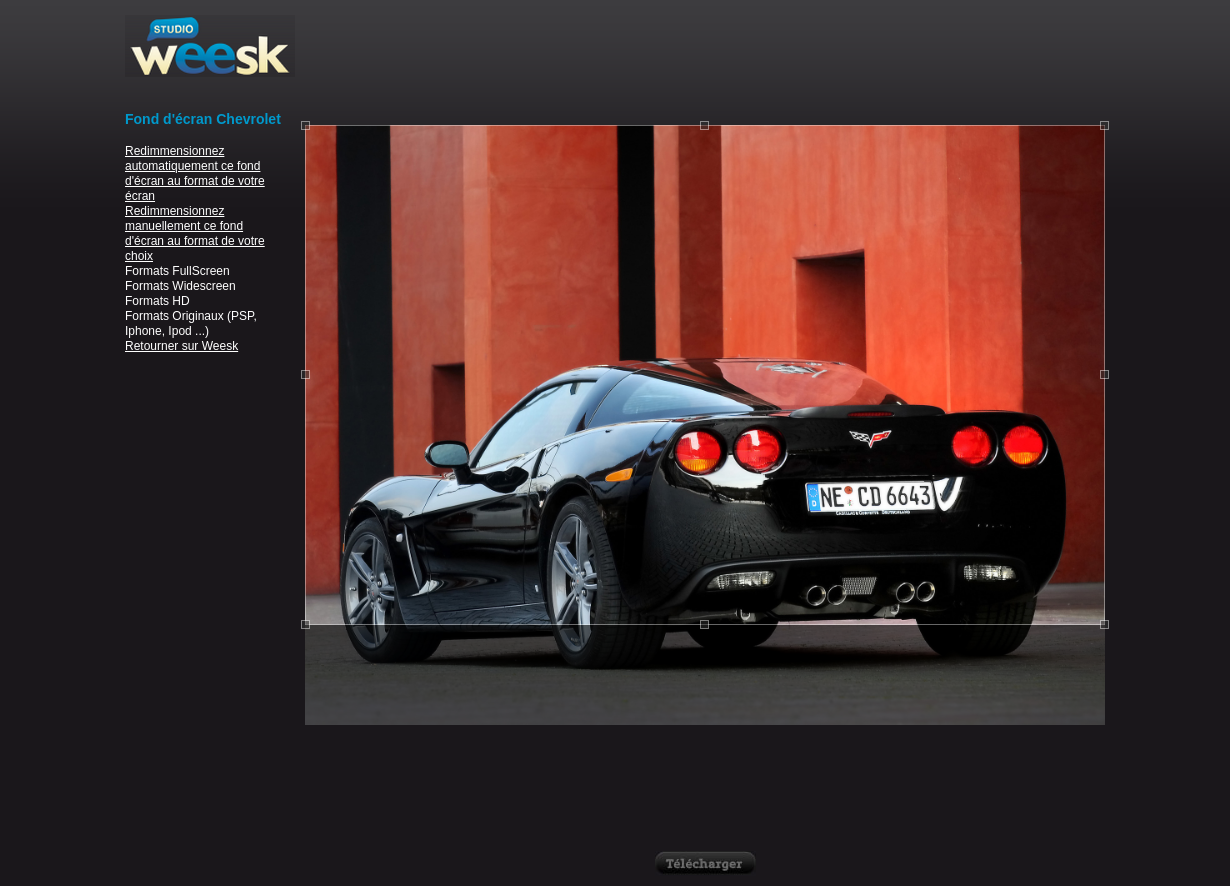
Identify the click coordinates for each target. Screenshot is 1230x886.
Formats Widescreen (180, 286)
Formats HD (157, 301)
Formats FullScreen (177, 271)
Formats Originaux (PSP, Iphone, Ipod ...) (191, 323)
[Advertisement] (705, 60)
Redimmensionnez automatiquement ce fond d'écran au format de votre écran (195, 173)
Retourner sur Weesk (181, 346)
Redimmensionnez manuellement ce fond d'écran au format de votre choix (195, 233)
